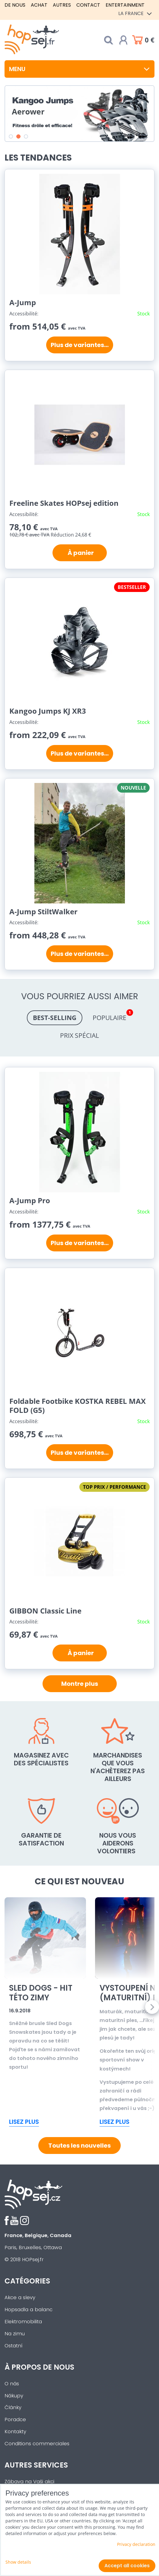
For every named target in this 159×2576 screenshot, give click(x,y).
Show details (18, 2562)
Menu (79, 69)
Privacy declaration (136, 2544)
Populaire (112, 1016)
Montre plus (79, 1683)
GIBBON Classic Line (45, 1611)
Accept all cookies (127, 2565)
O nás (12, 2383)
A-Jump (22, 302)
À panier (79, 553)
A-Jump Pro (29, 1200)
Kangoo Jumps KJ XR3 (47, 711)
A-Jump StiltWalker (43, 911)
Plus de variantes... (80, 345)
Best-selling (54, 1017)
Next (152, 2007)
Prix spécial (79, 1035)
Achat (39, 5)
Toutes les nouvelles (79, 2145)
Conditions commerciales (37, 2443)
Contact (88, 5)
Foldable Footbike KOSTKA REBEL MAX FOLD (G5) (77, 1405)
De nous (15, 5)
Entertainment (125, 5)
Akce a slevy (20, 2297)
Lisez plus (24, 2121)
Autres (62, 5)
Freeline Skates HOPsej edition (64, 503)
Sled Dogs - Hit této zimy (40, 1993)
